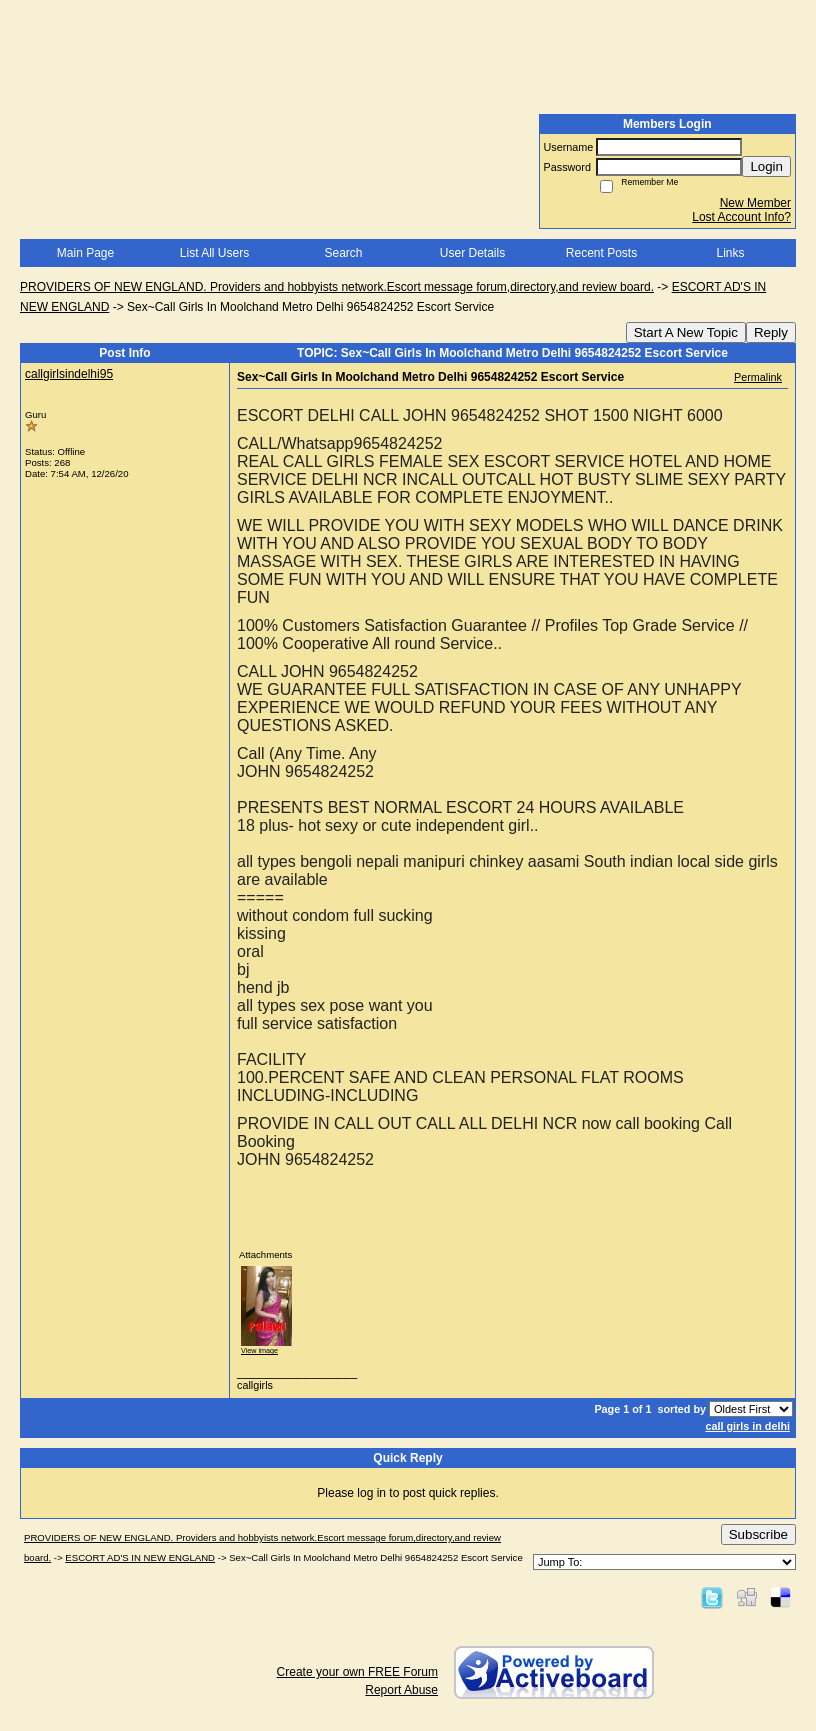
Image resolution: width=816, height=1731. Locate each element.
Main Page (85, 253)
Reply (771, 332)
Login (766, 166)
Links (730, 253)
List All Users (214, 253)
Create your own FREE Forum (357, 1672)
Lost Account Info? (741, 217)
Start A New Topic (686, 332)
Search (343, 253)
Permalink (758, 377)
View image (259, 1350)
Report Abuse (401, 1690)
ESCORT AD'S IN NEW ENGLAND (140, 1557)
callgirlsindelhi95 (69, 374)
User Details (472, 253)
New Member (755, 203)
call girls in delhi (747, 1426)
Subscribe (758, 1534)
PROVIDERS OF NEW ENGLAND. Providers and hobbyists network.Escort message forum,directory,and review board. (337, 287)
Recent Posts (601, 253)
